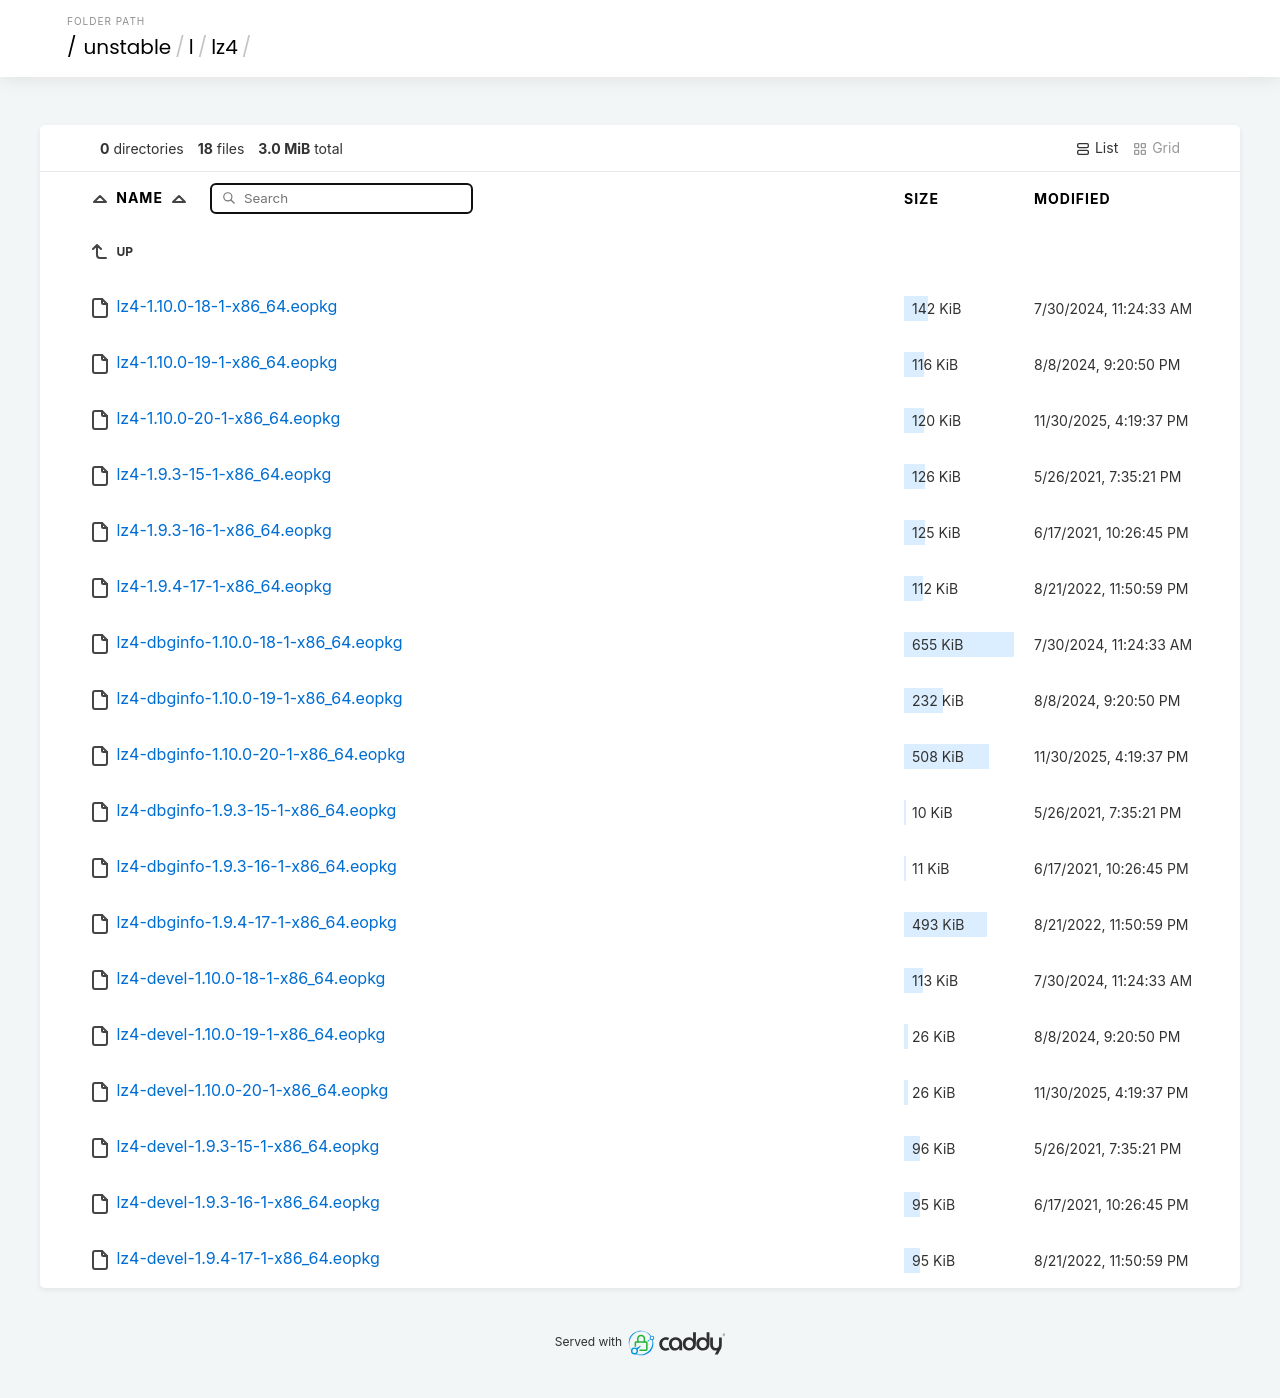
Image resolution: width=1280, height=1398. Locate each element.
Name (155, 197)
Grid (1156, 148)
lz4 (224, 47)
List (1096, 148)
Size (921, 198)
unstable (128, 47)
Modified (1072, 198)
